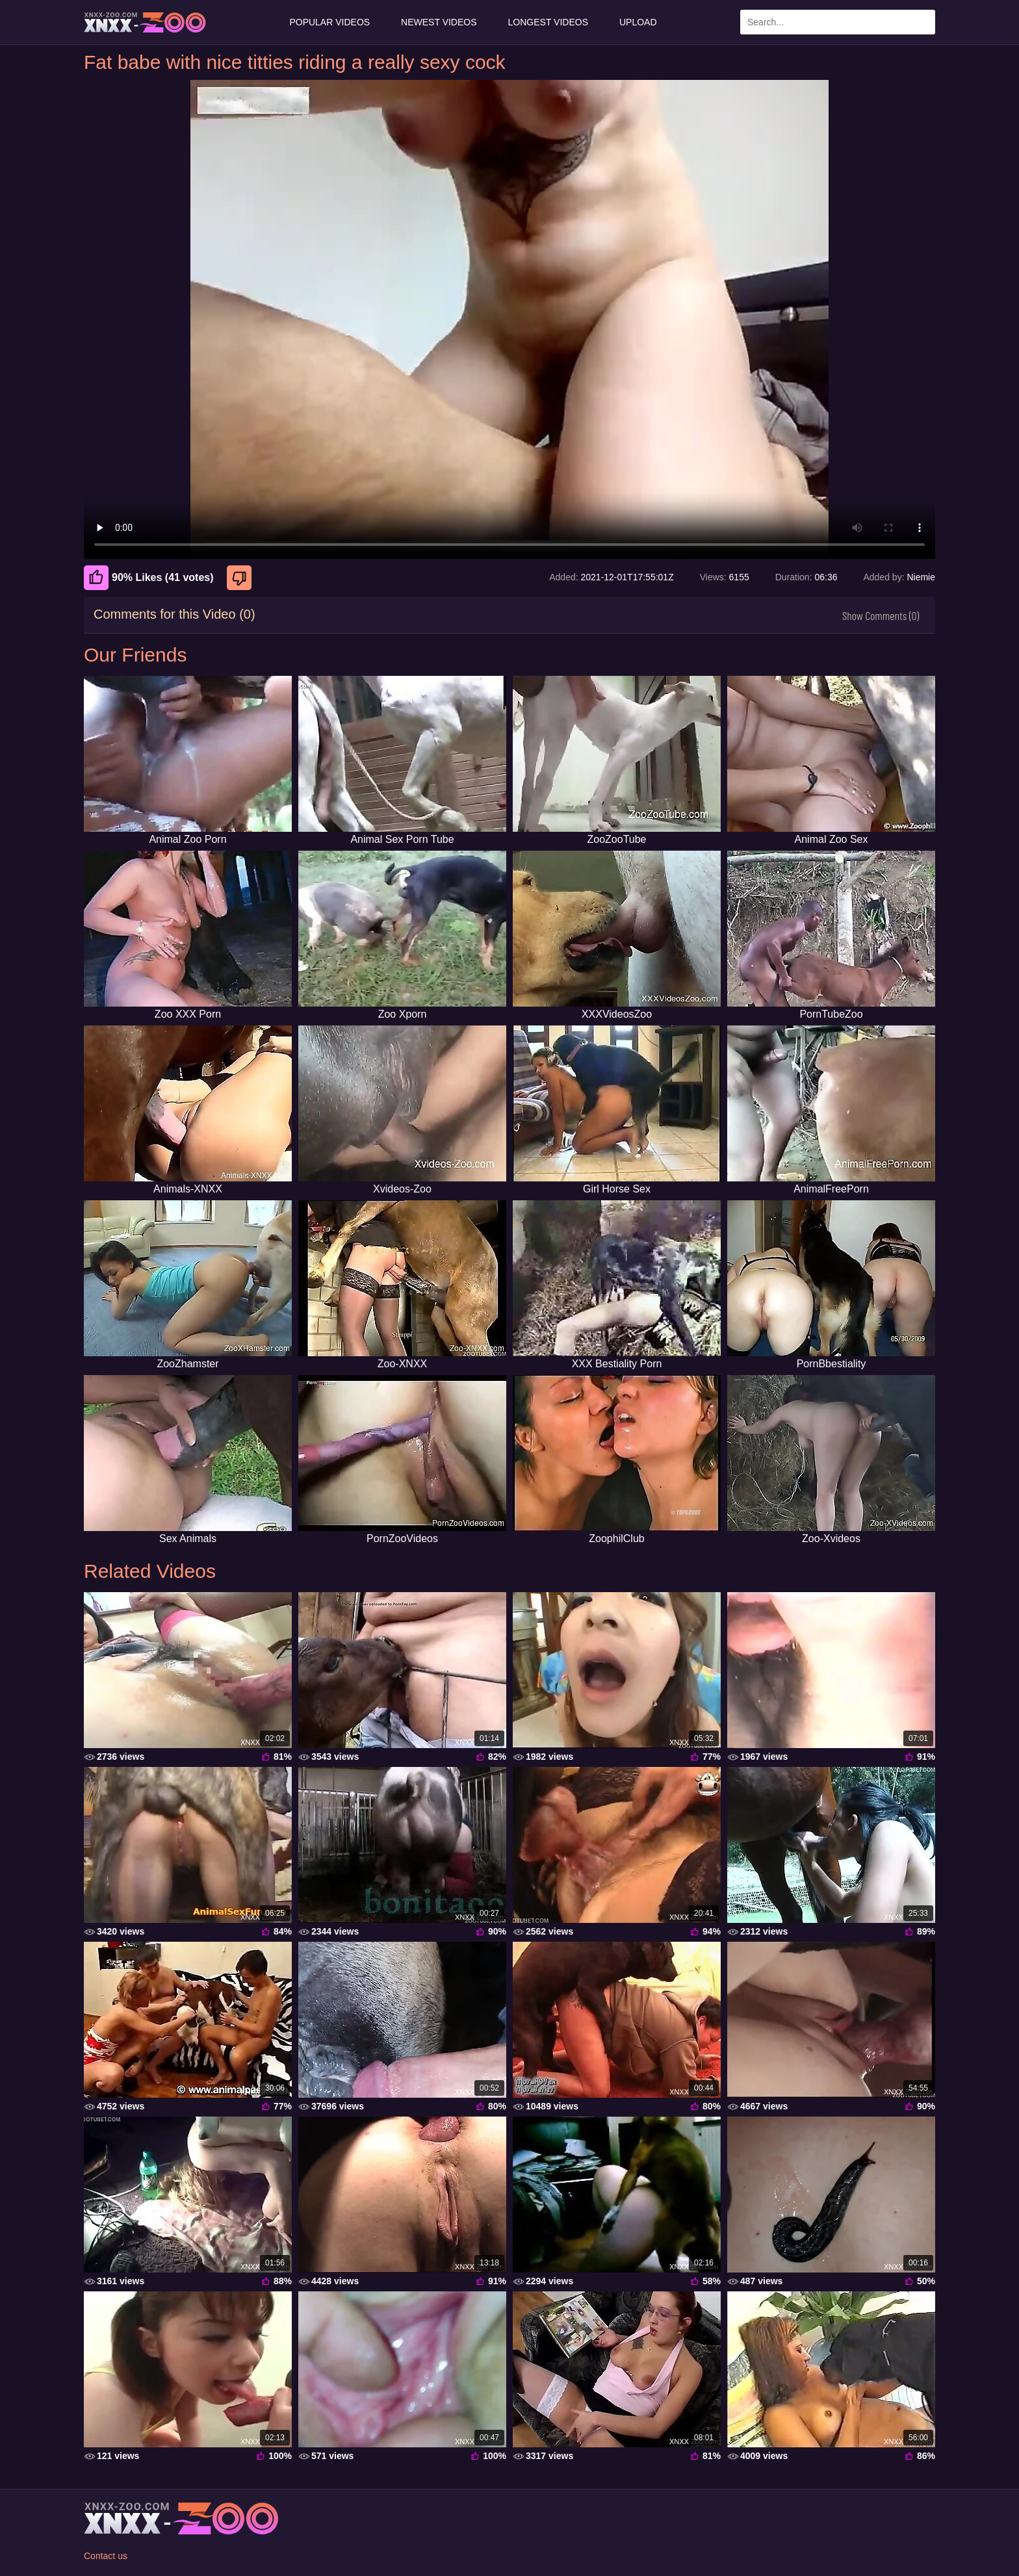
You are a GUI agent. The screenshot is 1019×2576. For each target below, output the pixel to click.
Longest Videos (548, 22)
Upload (638, 22)
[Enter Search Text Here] (837, 22)
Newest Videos (438, 22)
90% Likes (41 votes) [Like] (149, 577)
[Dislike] (241, 577)
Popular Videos (329, 22)
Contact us (105, 2556)
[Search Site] (922, 22)
